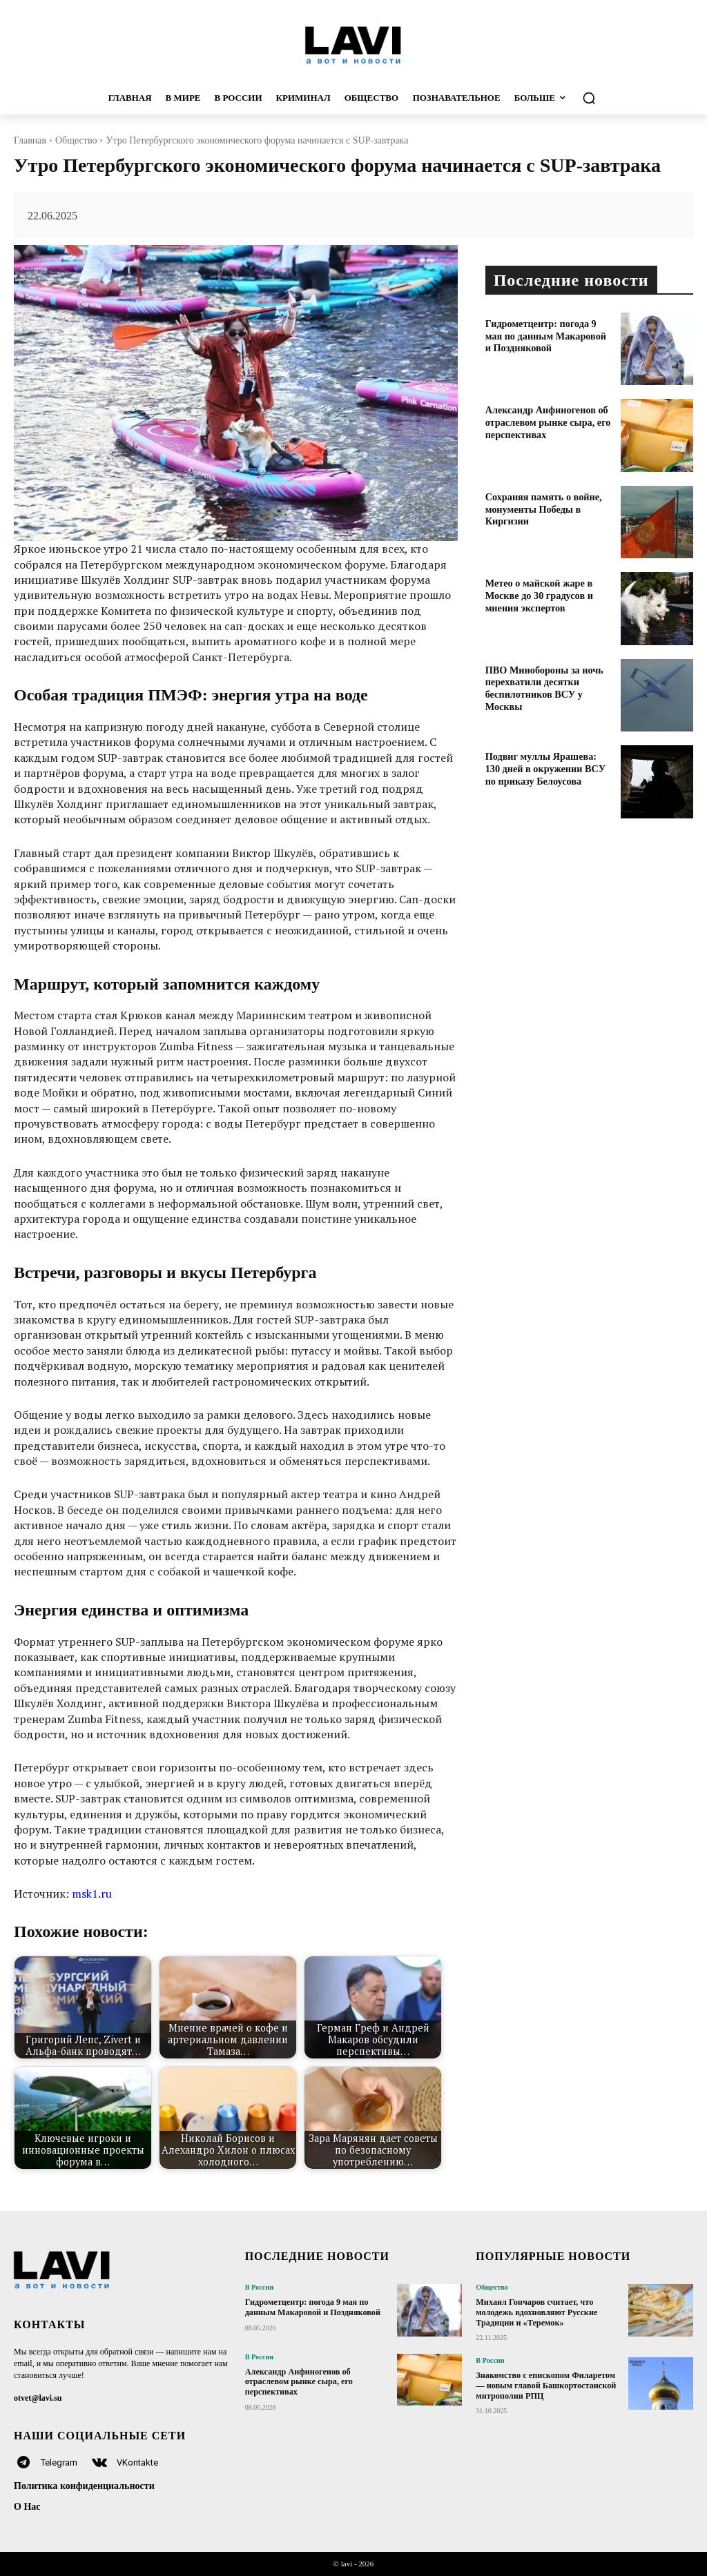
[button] (622, 98)
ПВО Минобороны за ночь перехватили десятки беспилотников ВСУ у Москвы (543, 687)
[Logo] (353, 44)
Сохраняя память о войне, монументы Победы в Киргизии (542, 508)
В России (259, 2287)
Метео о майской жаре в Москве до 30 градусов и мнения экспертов (538, 594)
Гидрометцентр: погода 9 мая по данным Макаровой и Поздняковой (549, 335)
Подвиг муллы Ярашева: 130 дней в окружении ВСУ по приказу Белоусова (548, 768)
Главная (30, 140)
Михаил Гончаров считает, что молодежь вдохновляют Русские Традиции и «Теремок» (535, 2312)
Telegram (59, 2462)
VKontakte (137, 2462)
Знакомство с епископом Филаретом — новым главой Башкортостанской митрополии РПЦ (544, 2384)
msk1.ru (92, 1893)
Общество (76, 140)
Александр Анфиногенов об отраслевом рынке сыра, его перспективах (547, 421)
